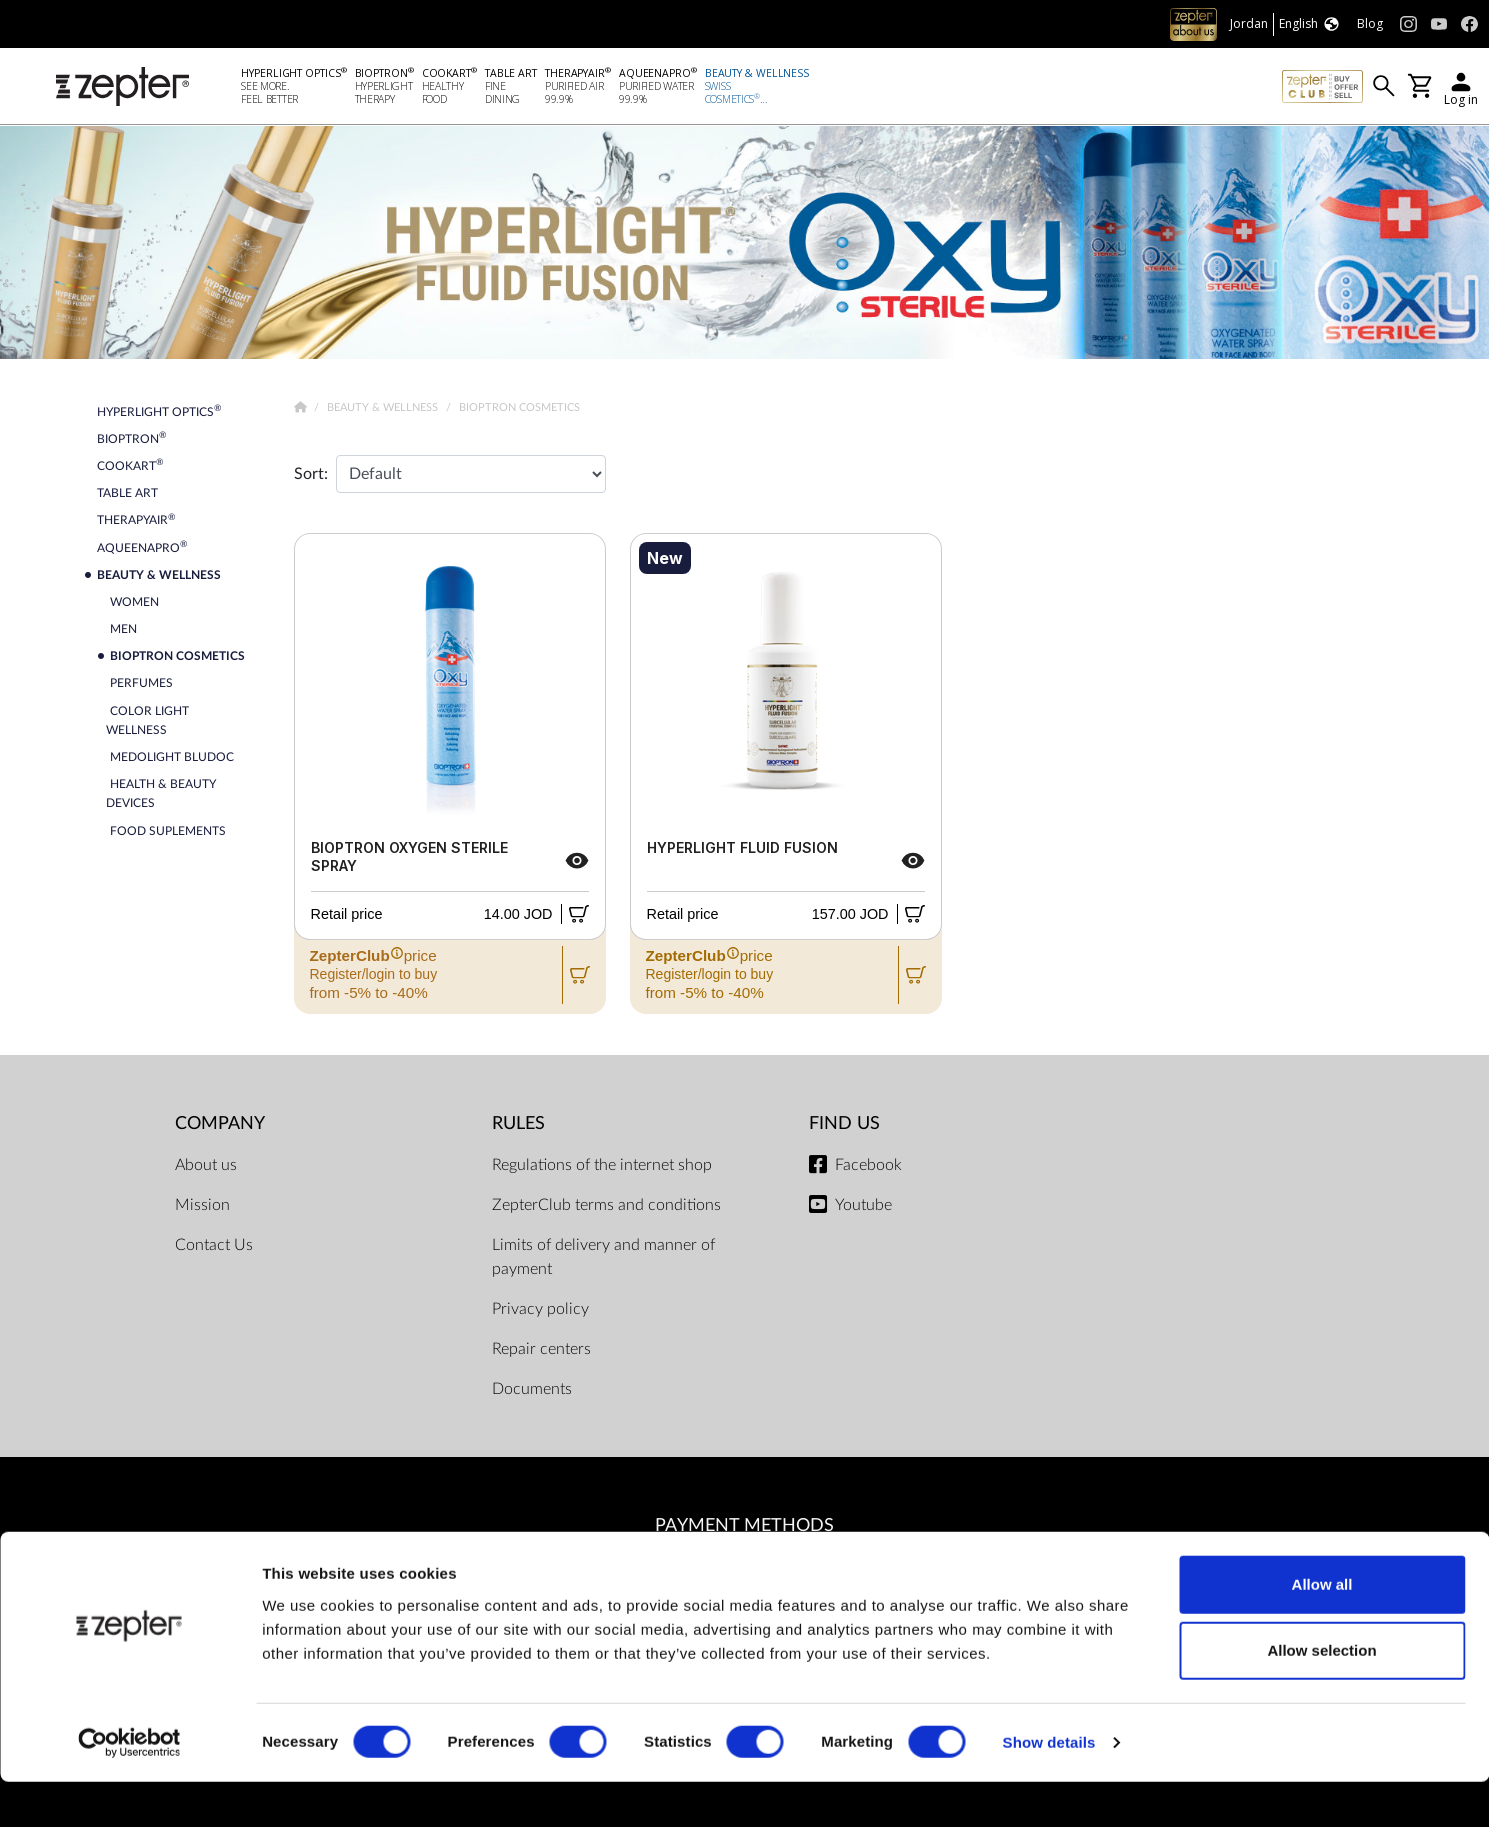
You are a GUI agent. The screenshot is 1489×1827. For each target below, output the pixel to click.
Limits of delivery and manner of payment (603, 1257)
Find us (844, 1123)
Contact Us (214, 1245)
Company (220, 1123)
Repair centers (541, 1349)
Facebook (868, 1165)
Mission (202, 1205)
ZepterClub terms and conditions (606, 1205)
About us (206, 1165)
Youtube (863, 1205)
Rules (518, 1123)
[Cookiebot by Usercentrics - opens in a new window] (129, 1788)
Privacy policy (540, 1309)
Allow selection (1321, 1695)
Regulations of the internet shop (602, 1165)
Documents (532, 1389)
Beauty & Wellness (384, 407)
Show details (1049, 1787)
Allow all (1322, 1629)
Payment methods (744, 1525)
